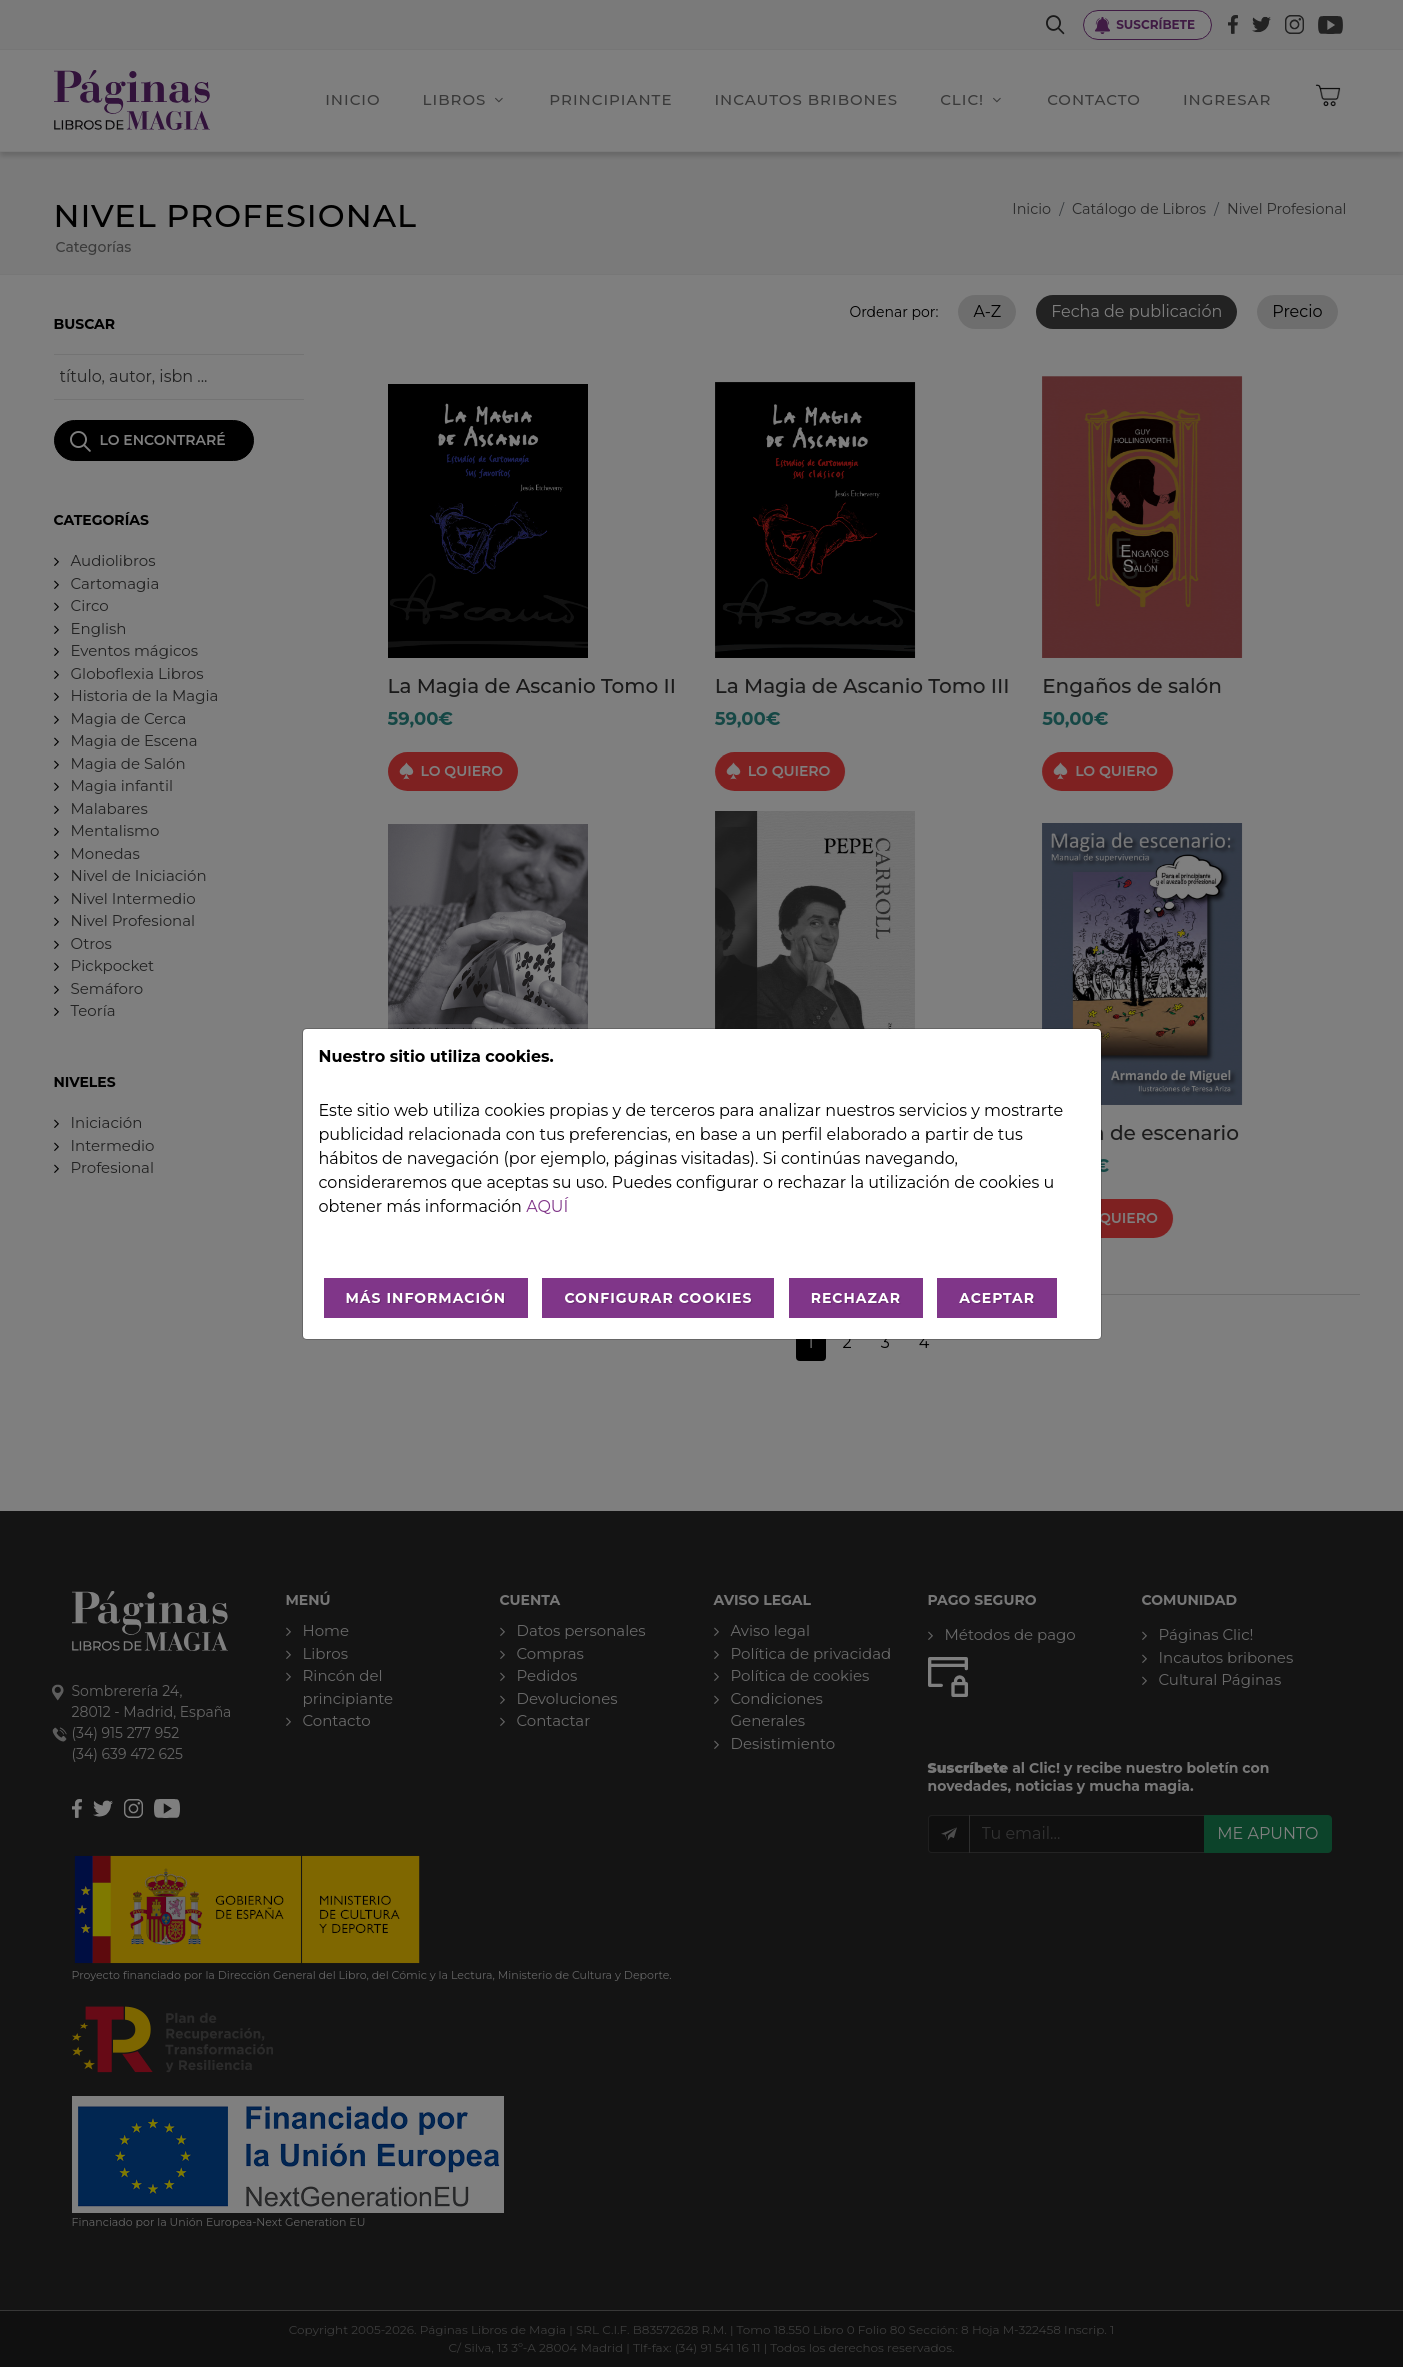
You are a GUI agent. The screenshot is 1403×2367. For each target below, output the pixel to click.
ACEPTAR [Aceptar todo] (997, 1298)
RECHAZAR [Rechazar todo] (856, 1298)
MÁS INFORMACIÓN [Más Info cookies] (426, 1298)
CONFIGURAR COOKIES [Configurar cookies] (658, 1298)
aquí (547, 1206)
